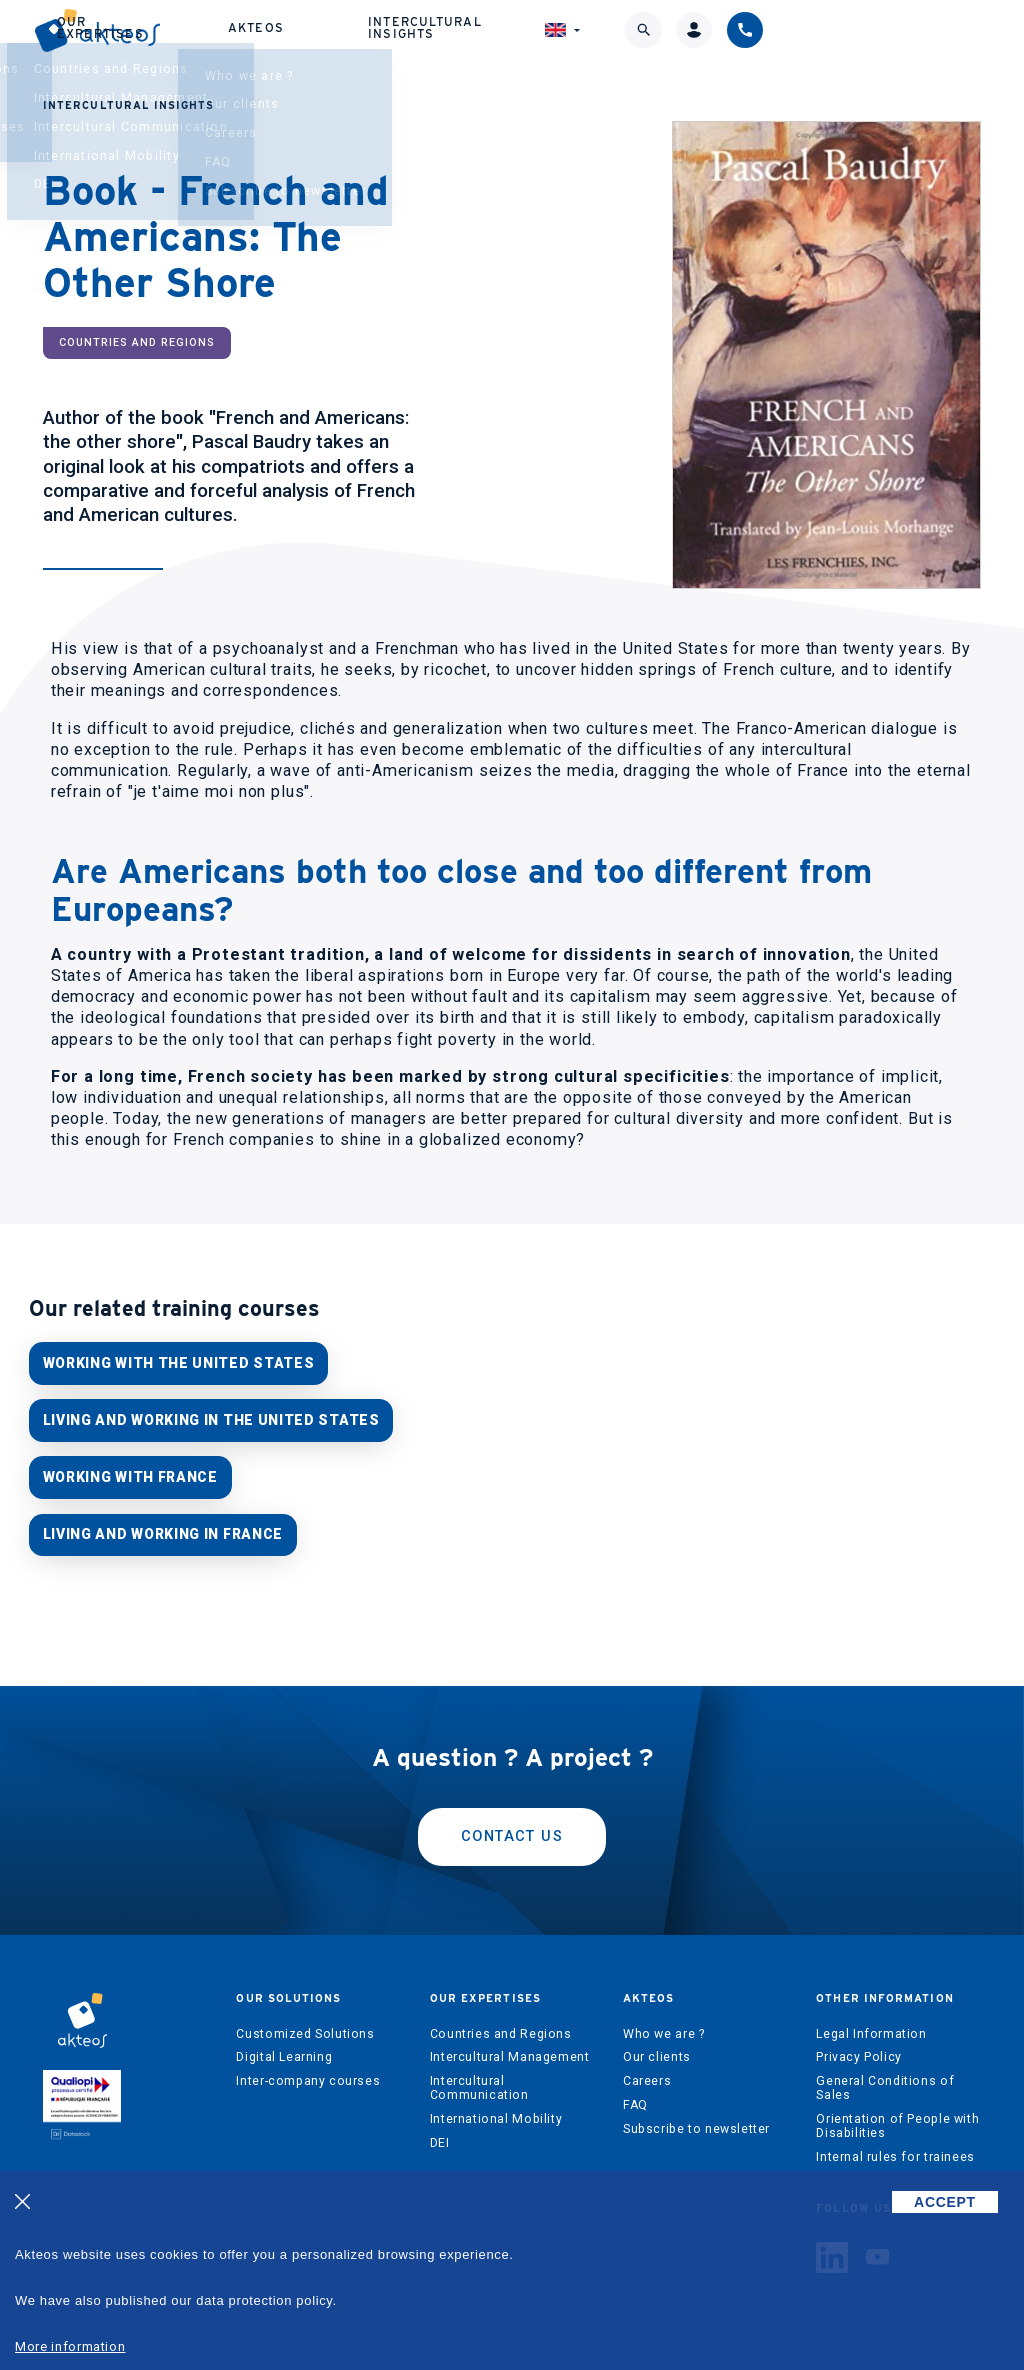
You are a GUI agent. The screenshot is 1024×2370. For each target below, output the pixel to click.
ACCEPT (945, 2202)
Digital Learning (284, 2051)
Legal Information (871, 2027)
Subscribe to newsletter (696, 2122)
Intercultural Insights (644, 35)
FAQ (635, 2098)
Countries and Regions (501, 2027)
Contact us (512, 1829)
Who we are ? (663, 2027)
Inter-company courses (308, 2075)
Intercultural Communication (479, 2082)
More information (70, 2346)
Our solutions (225, 35)
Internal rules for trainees (895, 2150)
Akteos (500, 36)
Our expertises (368, 35)
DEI (440, 2136)
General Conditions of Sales (885, 2082)
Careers (647, 2075)
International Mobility (496, 2112)
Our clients (657, 2051)
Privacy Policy (859, 2051)
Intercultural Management (510, 2051)
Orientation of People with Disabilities (897, 2119)
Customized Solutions (305, 2027)
